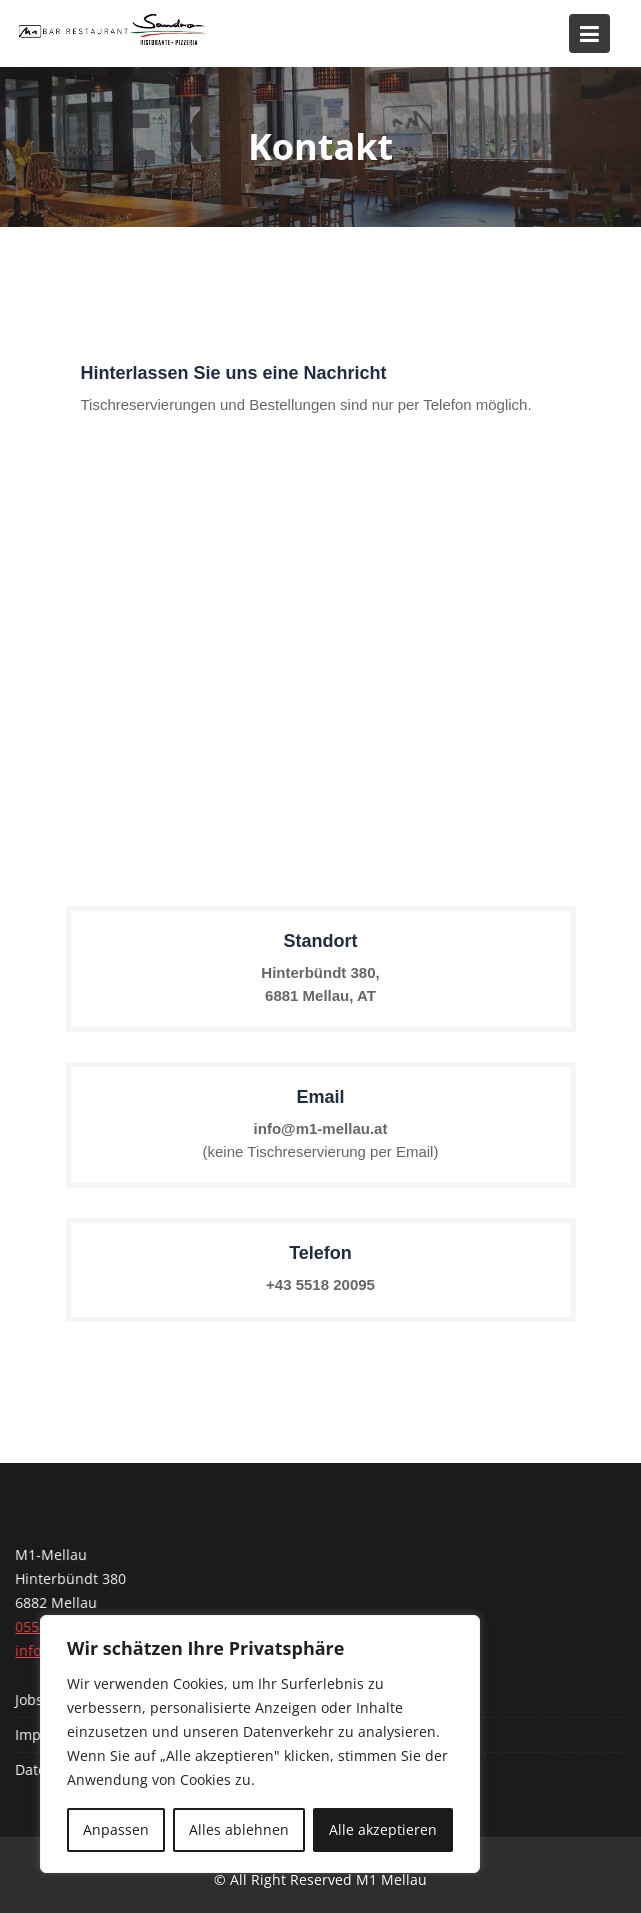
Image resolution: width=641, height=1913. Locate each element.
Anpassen (116, 1829)
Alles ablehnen (239, 1829)
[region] (260, 1744)
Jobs (32, 1699)
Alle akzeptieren (383, 1829)
